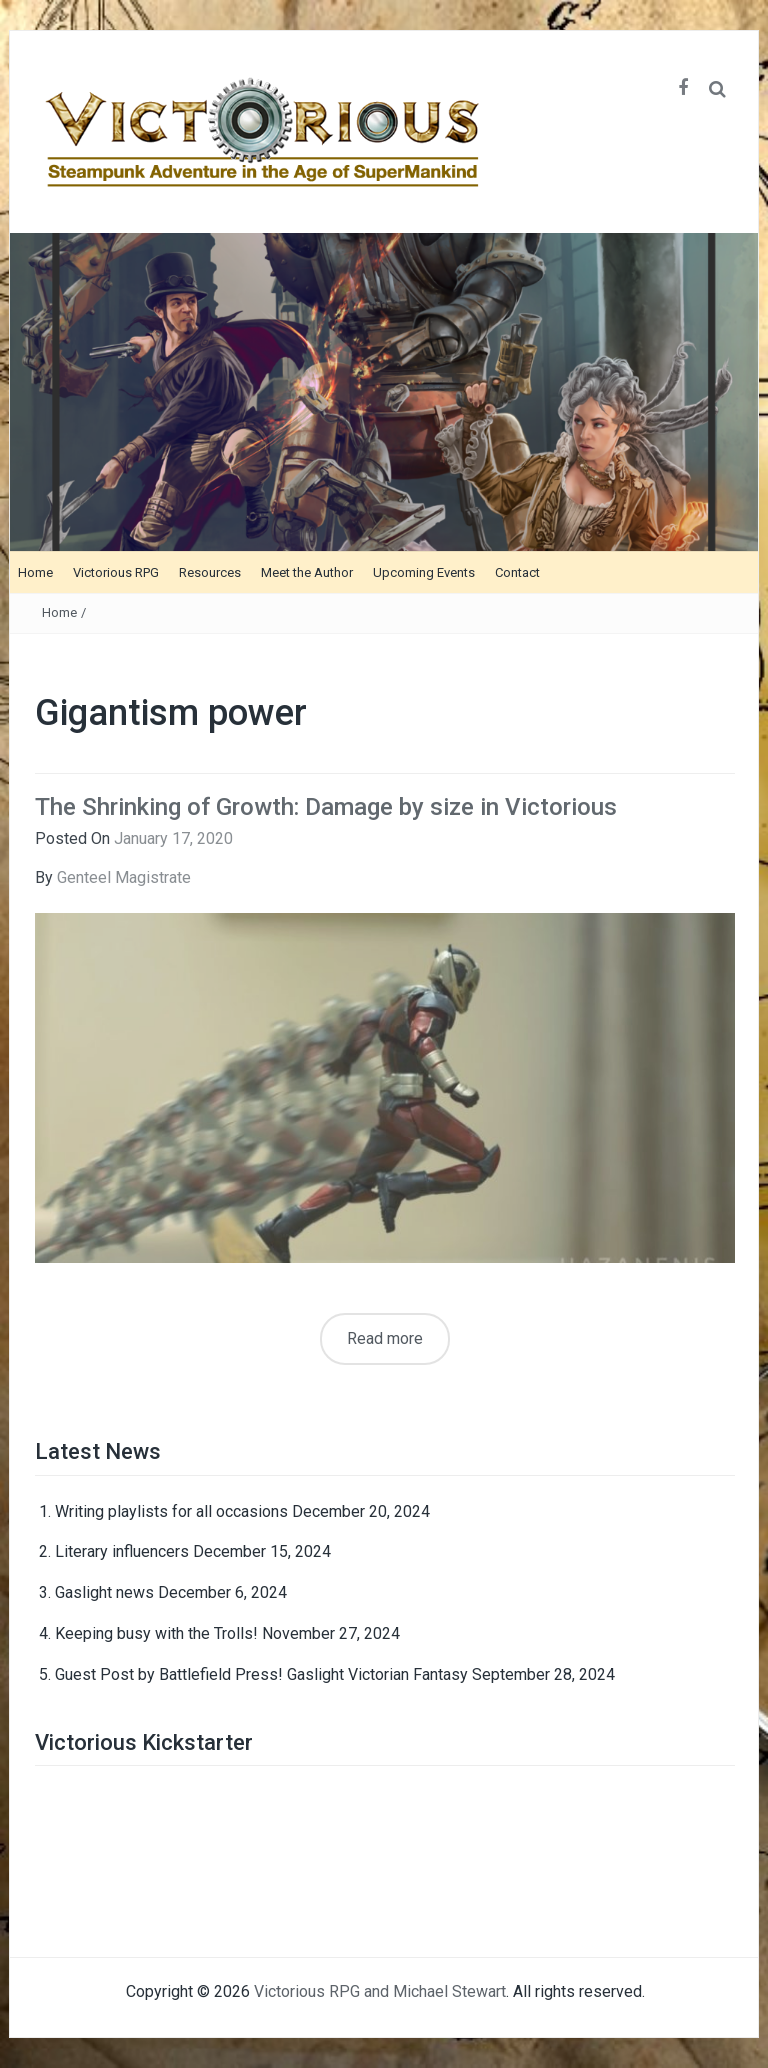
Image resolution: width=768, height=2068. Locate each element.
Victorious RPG (116, 572)
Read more (385, 1338)
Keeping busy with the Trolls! (156, 1633)
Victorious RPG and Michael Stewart (380, 1991)
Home (35, 572)
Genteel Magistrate (124, 877)
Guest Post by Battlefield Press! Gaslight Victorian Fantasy (261, 1674)
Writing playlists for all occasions (171, 1511)
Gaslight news (104, 1592)
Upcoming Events (424, 572)
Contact (517, 572)
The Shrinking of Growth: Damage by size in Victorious (326, 807)
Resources (210, 572)
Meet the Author (307, 572)
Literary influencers (122, 1551)
